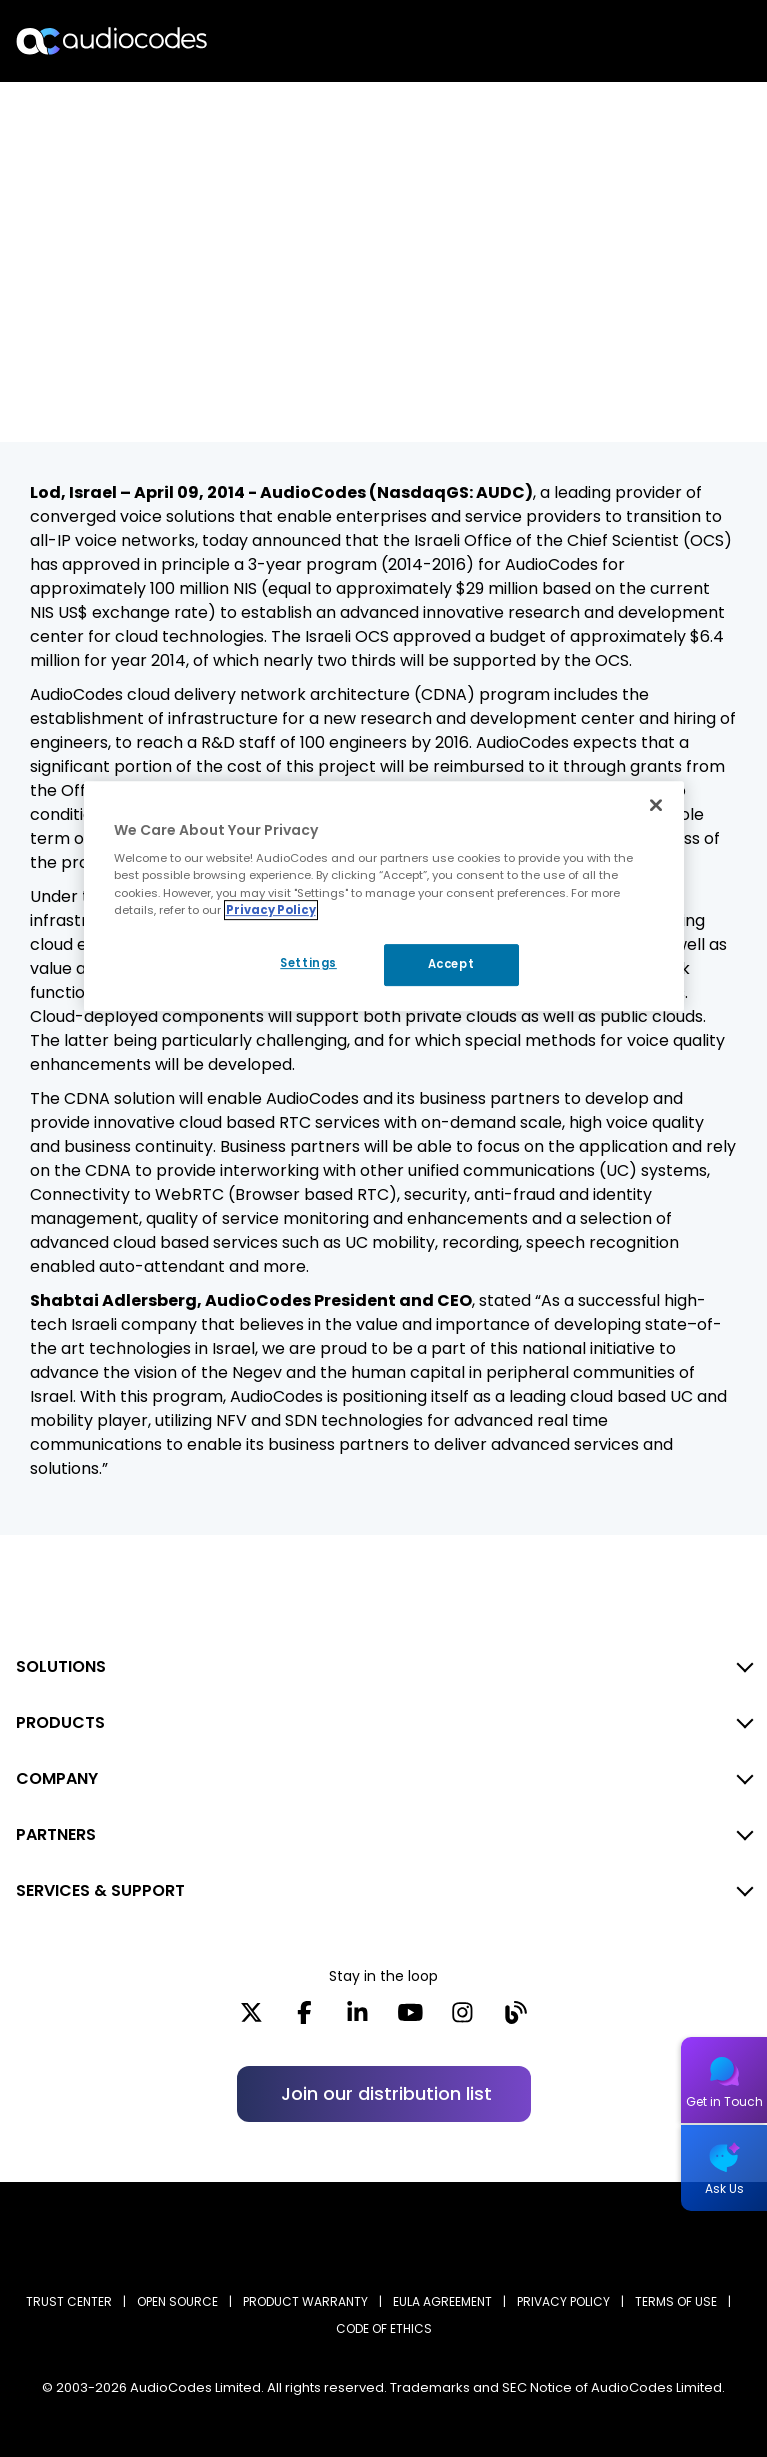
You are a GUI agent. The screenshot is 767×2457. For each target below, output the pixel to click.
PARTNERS (56, 1834)
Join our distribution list (386, 2093)
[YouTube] (410, 2019)
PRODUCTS (60, 1722)
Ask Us (724, 2188)
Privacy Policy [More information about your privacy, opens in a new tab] (271, 910)
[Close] (656, 805)
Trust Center (69, 2301)
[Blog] (515, 2019)
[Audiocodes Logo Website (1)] (112, 40)
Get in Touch (724, 2101)
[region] (384, 896)
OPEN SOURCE (177, 2301)
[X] (251, 2019)
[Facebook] (304, 2019)
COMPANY (57, 1778)
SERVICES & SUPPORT (100, 1890)
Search (665, 41)
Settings (304, 963)
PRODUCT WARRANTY (305, 2301)
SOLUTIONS (61, 1666)
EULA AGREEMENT (442, 2301)
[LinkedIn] (357, 2019)
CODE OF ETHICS (384, 2328)
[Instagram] (462, 2019)
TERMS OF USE (676, 2301)
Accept (451, 964)
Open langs (700, 41)
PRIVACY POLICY (563, 2301)
